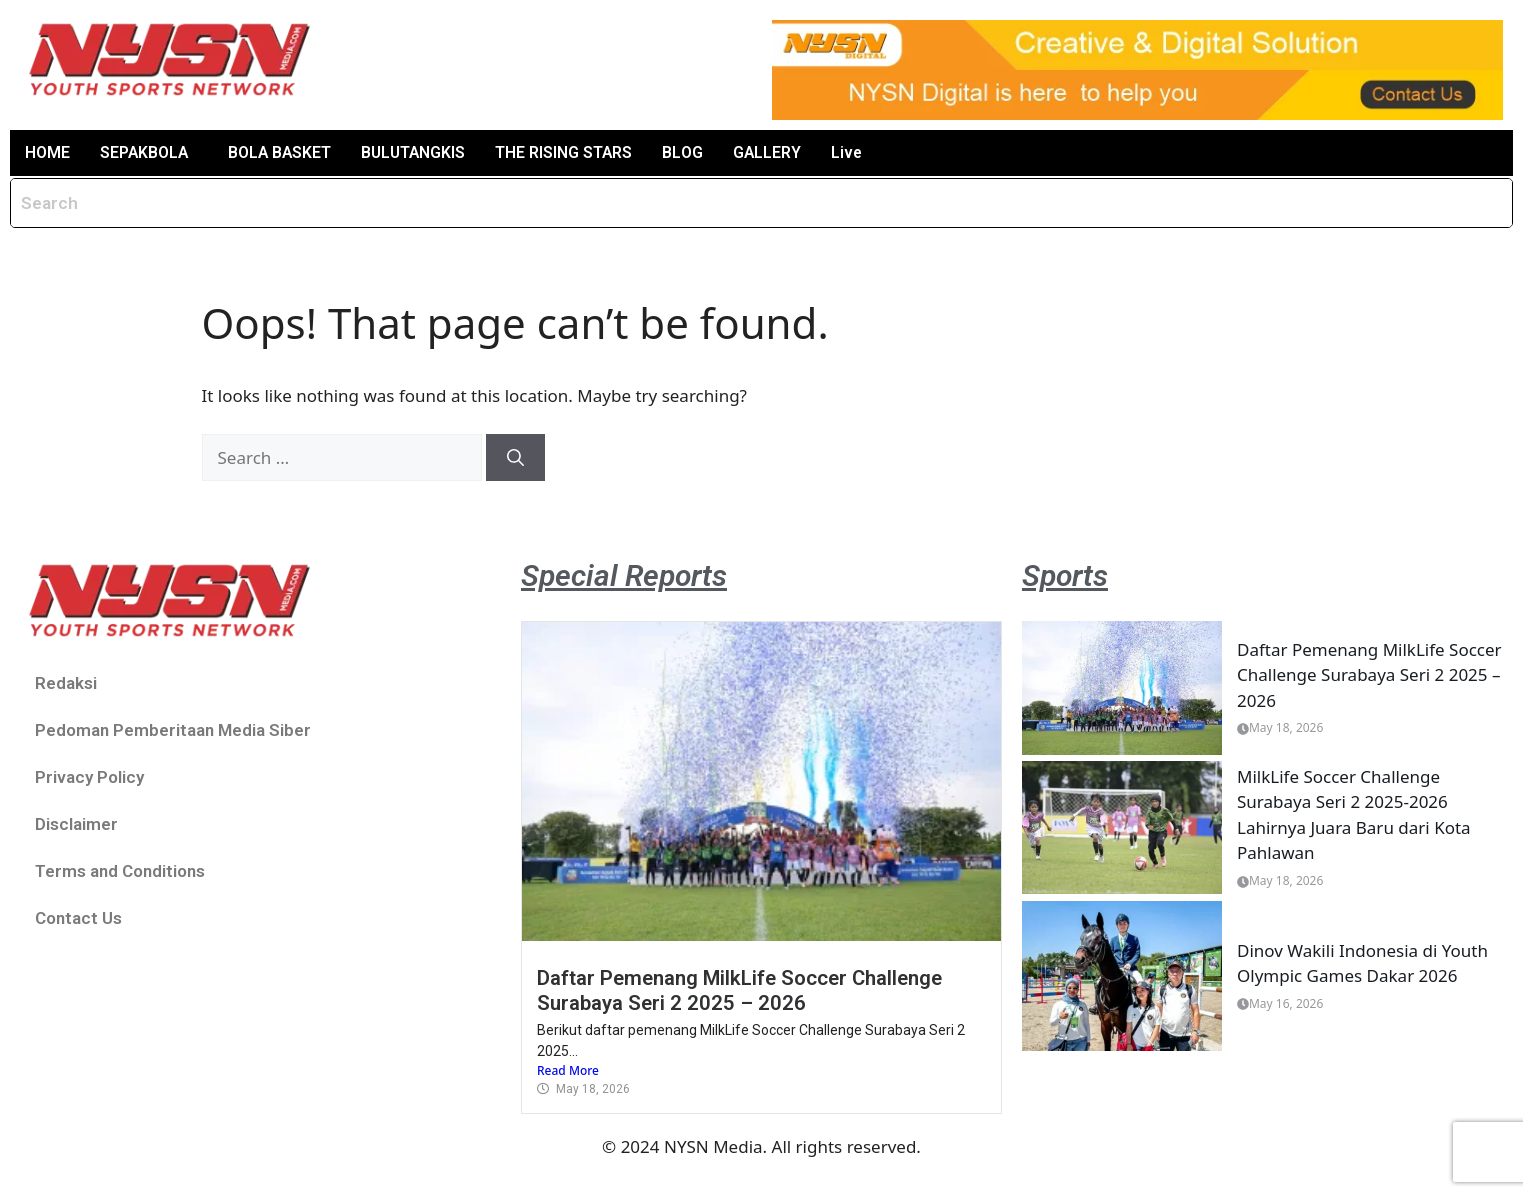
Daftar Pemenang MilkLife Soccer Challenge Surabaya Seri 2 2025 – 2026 (739, 991)
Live (855, 152)
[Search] (515, 458)
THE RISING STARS (571, 152)
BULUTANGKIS (418, 152)
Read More (568, 1071)
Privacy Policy (89, 777)
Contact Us (78, 918)
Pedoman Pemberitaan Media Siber (173, 730)
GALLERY (774, 152)
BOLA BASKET (282, 152)
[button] (150, 153)
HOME (47, 152)
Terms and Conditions (120, 871)
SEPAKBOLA (145, 152)
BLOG (690, 152)
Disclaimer (76, 824)
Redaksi (66, 683)
